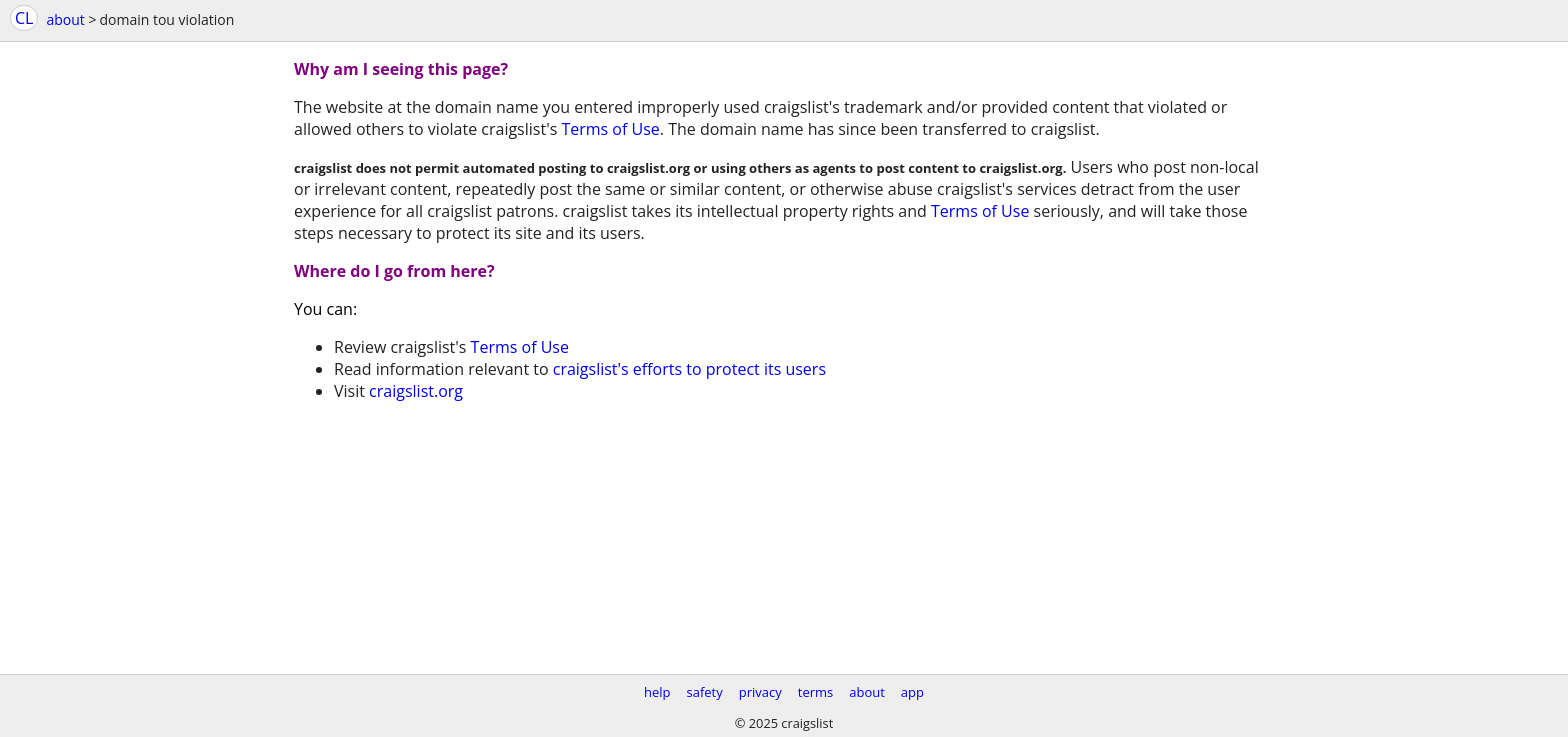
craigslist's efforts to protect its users (689, 369)
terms (815, 692)
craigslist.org (416, 391)
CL (24, 18)
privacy (760, 692)
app (912, 692)
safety (705, 692)
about (65, 19)
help (657, 692)
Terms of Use (610, 129)
